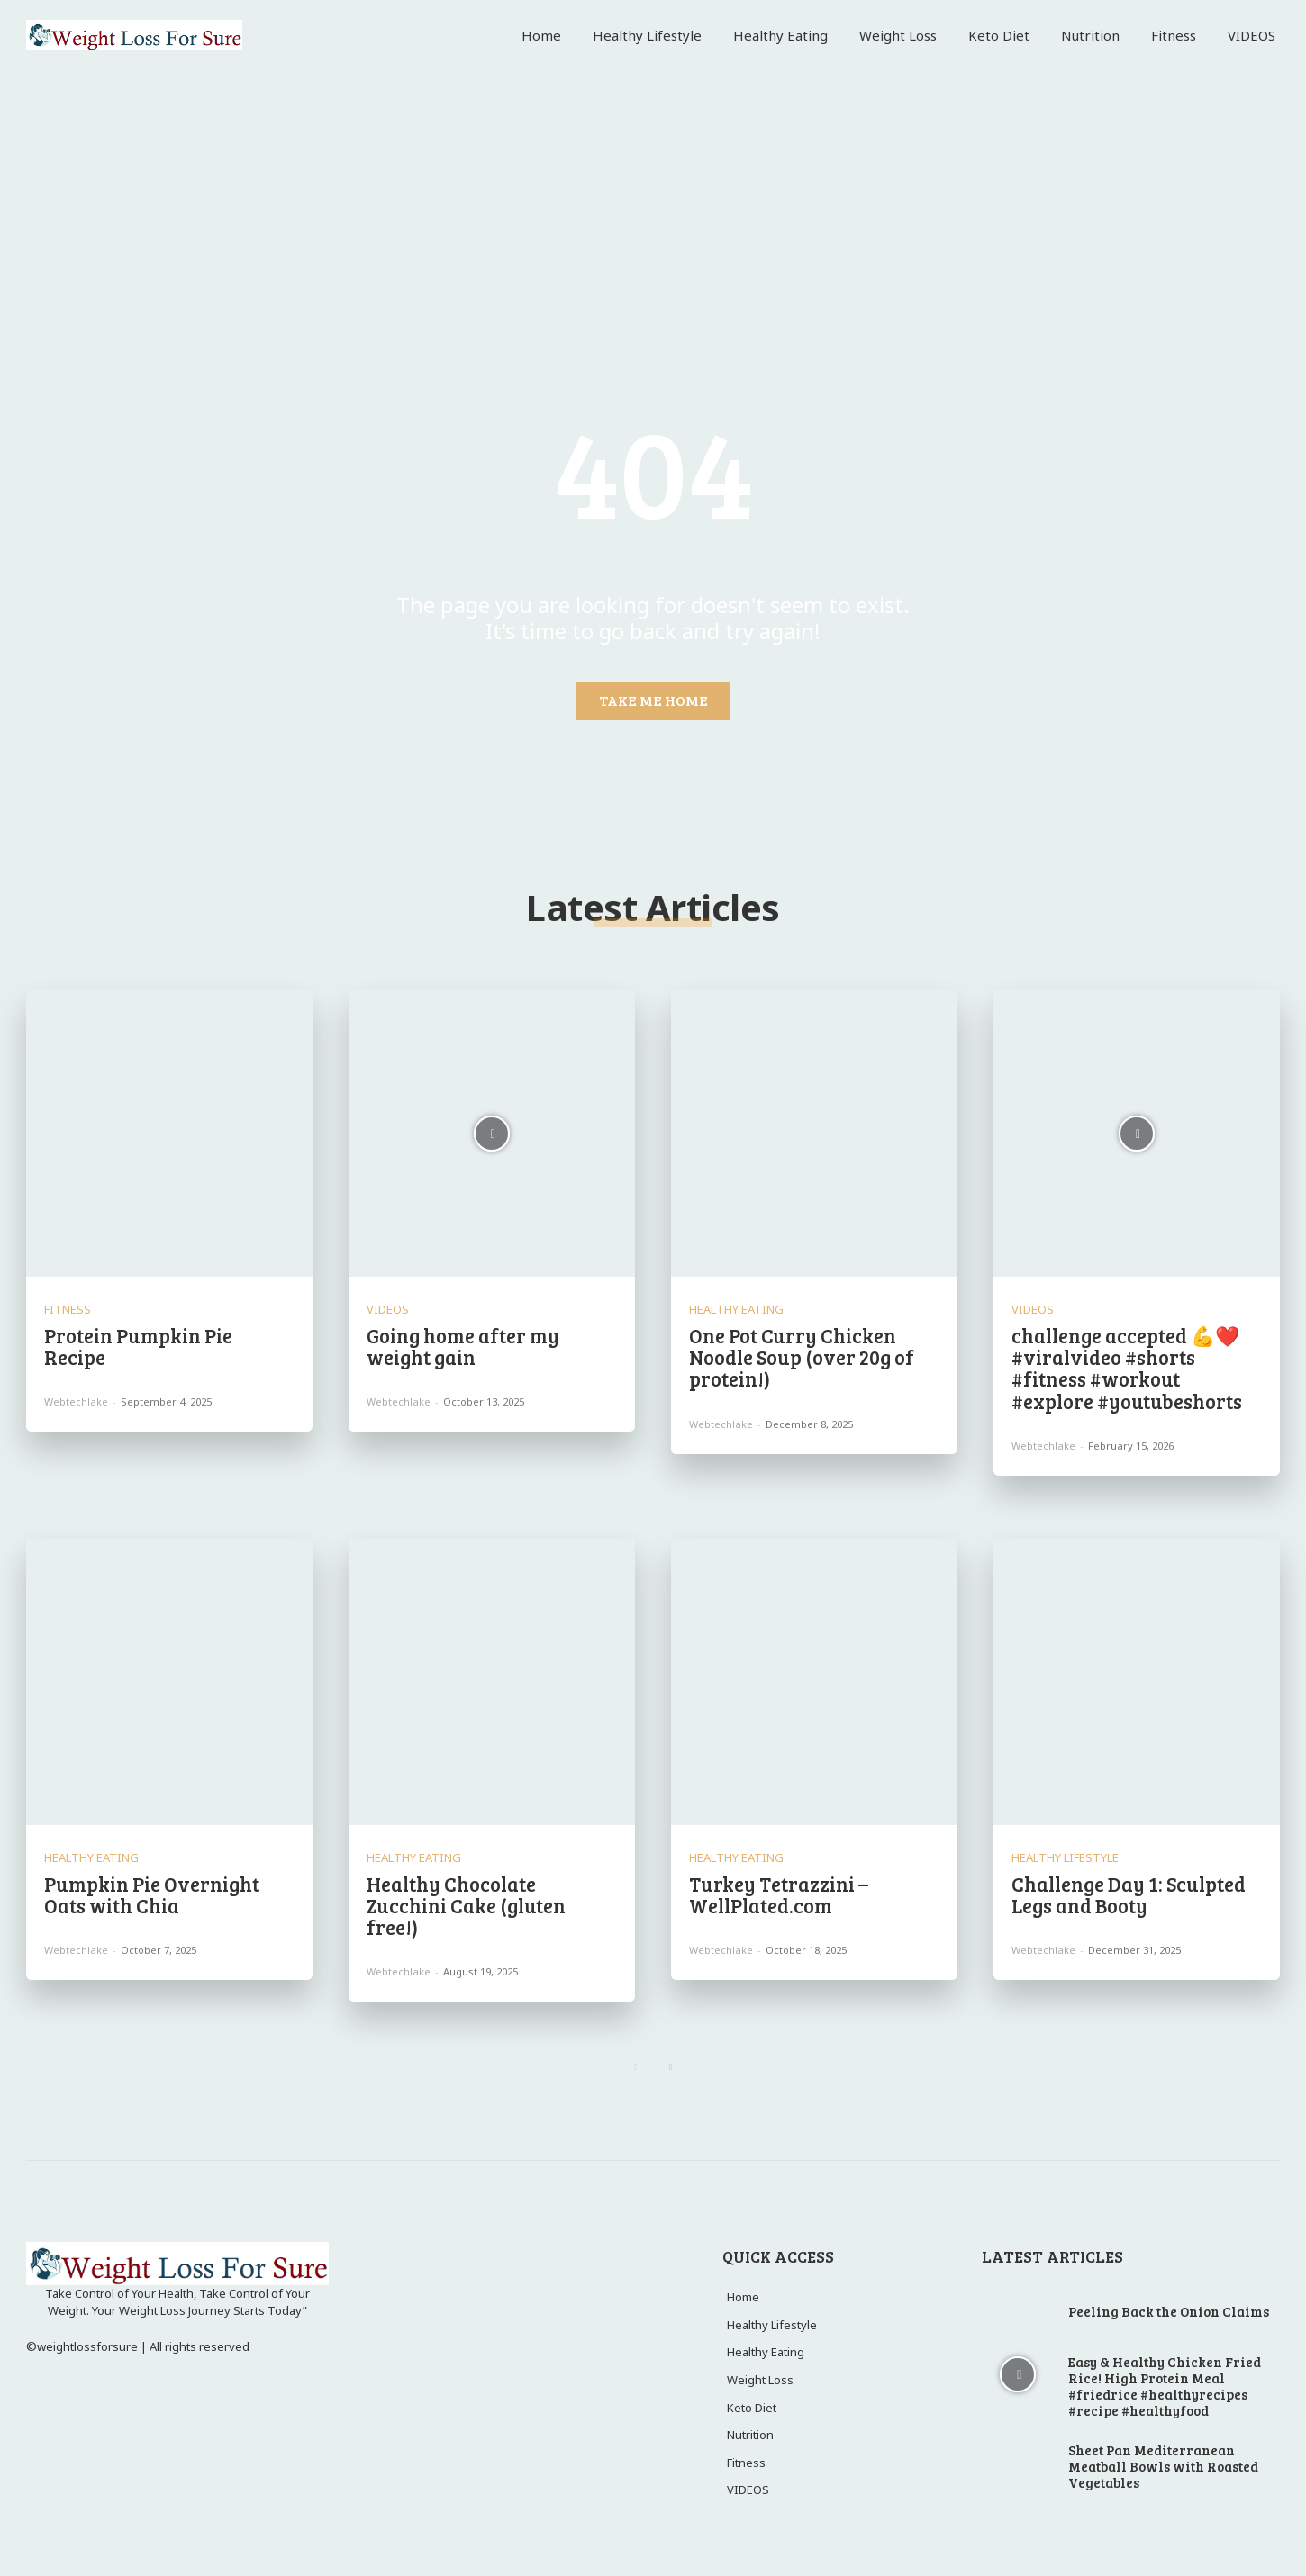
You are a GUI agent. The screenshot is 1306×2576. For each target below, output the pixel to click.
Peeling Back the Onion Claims (1168, 2311)
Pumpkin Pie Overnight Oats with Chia (151, 1894)
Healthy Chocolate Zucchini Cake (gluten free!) (466, 1905)
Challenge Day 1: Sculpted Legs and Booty (1128, 1894)
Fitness (67, 1309)
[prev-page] (635, 2067)
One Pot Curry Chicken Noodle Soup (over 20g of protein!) (801, 1357)
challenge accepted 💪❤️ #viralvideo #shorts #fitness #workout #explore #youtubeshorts (1126, 1368)
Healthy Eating (736, 1309)
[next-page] (670, 2067)
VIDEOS (388, 1309)
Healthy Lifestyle (1065, 1858)
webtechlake (76, 1401)
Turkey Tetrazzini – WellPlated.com (778, 1894)
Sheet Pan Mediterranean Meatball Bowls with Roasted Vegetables (1163, 2466)
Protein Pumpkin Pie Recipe (138, 1346)
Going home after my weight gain (463, 1346)
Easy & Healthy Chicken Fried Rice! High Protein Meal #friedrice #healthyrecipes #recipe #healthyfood (1164, 2386)
